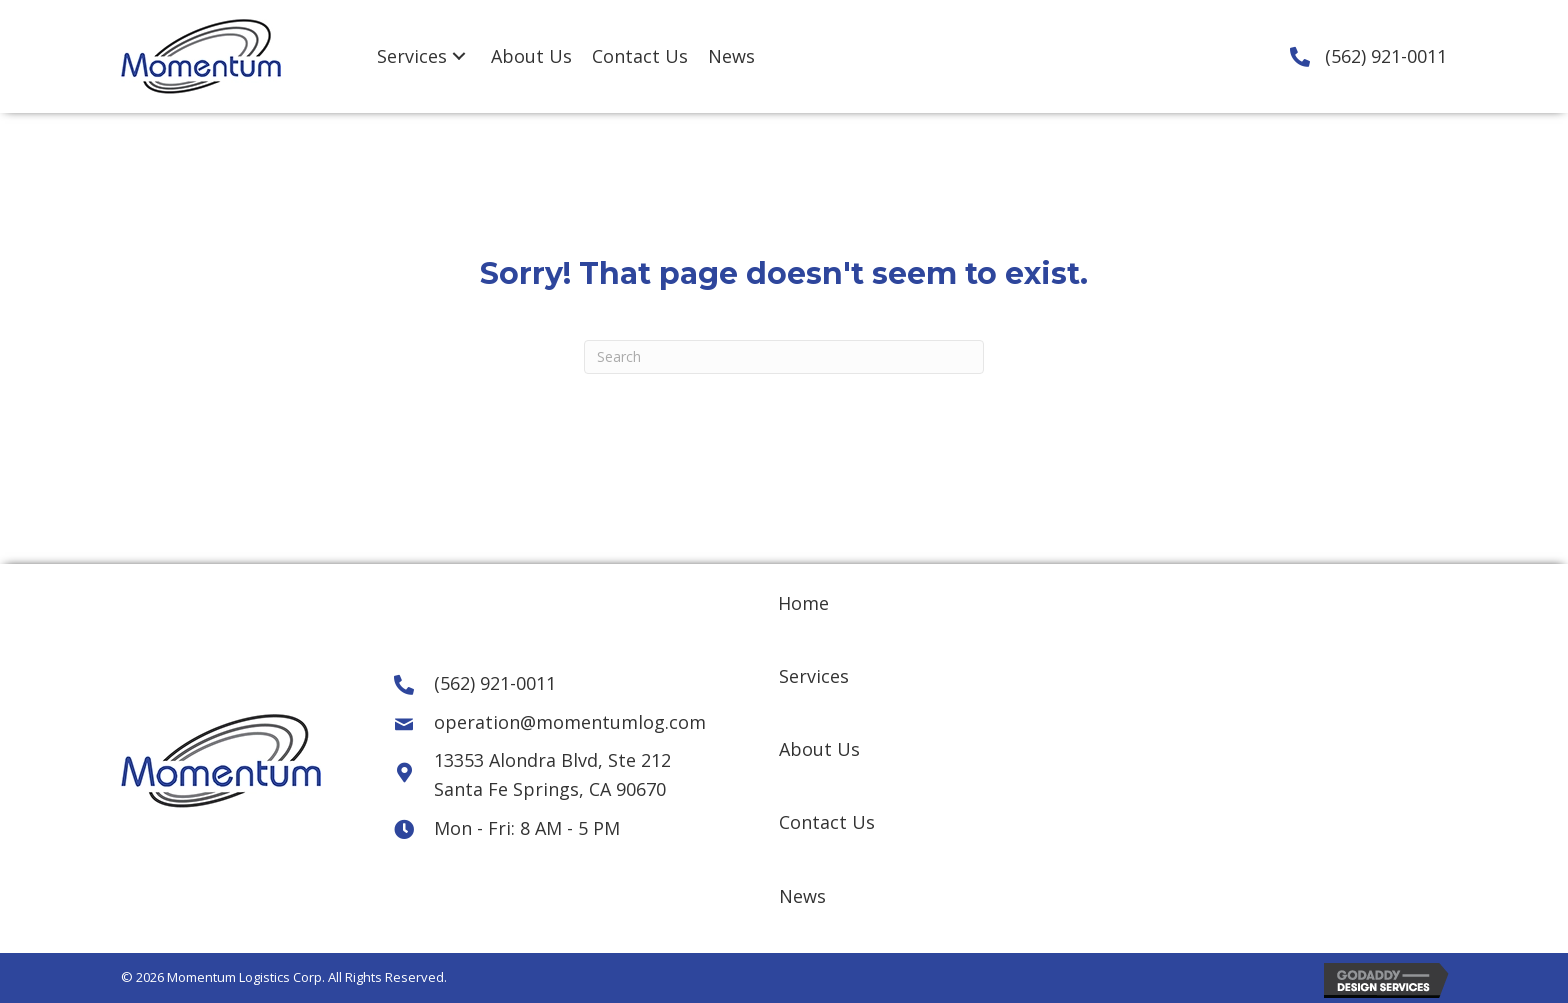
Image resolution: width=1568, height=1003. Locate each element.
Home (803, 603)
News (802, 896)
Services (814, 676)
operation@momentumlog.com (570, 722)
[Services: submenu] (459, 56)
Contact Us (827, 822)
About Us (819, 749)
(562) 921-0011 (1386, 56)
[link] (424, 56)
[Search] (784, 357)
